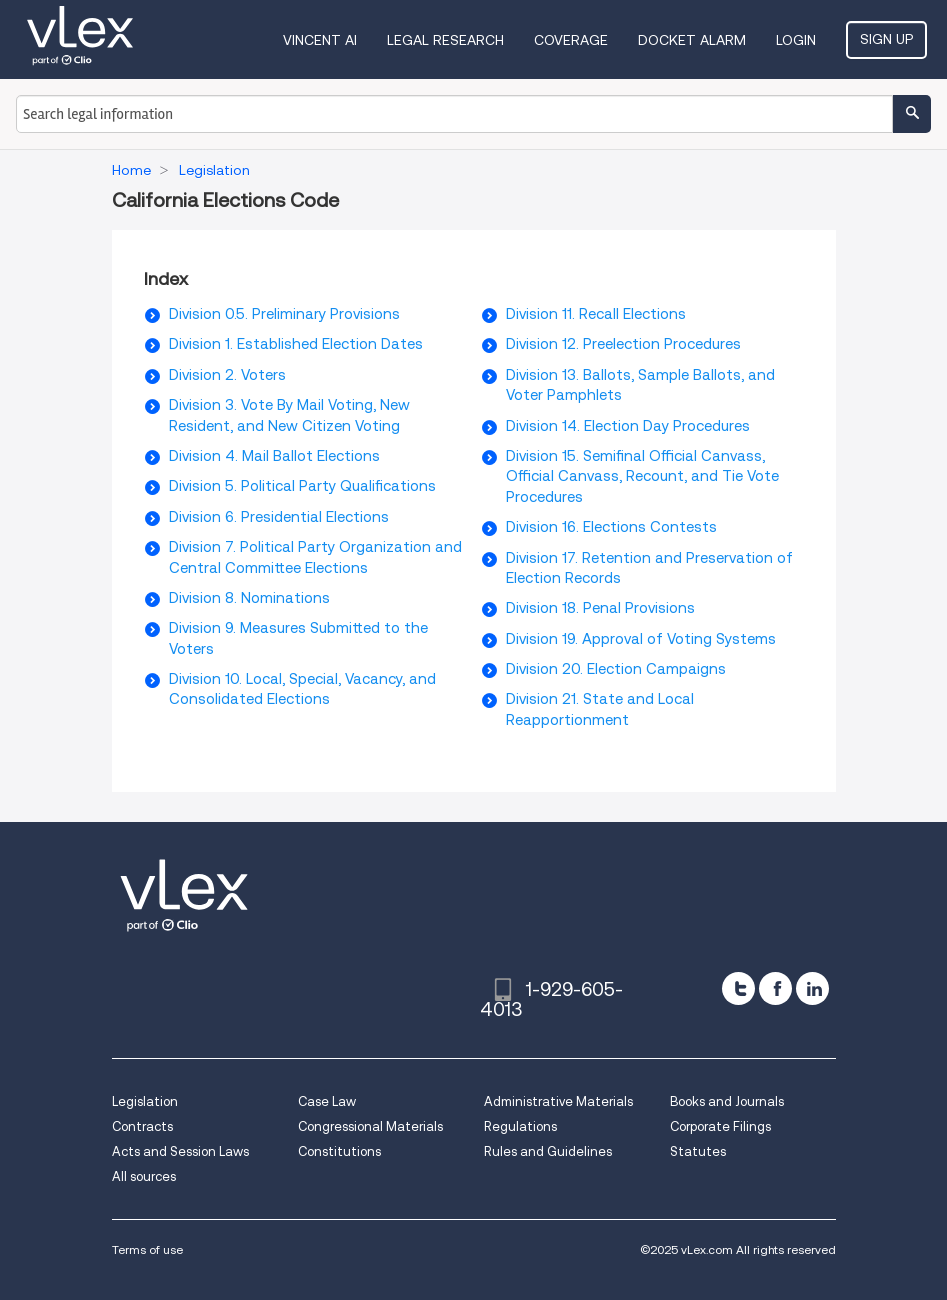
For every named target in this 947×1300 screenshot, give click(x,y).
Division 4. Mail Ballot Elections (274, 456)
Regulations (520, 1126)
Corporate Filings (720, 1126)
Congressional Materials (370, 1126)
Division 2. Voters (227, 375)
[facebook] (775, 988)
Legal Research (445, 40)
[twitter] (738, 988)
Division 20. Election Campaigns (616, 669)
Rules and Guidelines (548, 1151)
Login (796, 40)
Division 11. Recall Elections (596, 314)
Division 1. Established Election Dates (296, 344)
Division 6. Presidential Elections (279, 517)
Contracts (142, 1126)
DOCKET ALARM (692, 40)
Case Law (327, 1101)
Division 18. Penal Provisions (600, 608)
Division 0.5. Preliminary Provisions (284, 314)
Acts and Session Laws (180, 1151)
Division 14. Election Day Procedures (628, 426)
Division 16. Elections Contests (611, 527)
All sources (144, 1176)
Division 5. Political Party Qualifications (302, 486)
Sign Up (886, 39)
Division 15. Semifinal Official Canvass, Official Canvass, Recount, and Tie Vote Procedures (642, 476)
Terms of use (147, 1249)
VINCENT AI (320, 40)
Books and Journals (727, 1101)
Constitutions (339, 1151)
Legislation (145, 1101)
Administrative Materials (558, 1101)
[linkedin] (812, 988)
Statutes (698, 1151)
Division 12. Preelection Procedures (623, 344)
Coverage (571, 40)
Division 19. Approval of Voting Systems (641, 639)
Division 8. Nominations (249, 598)
